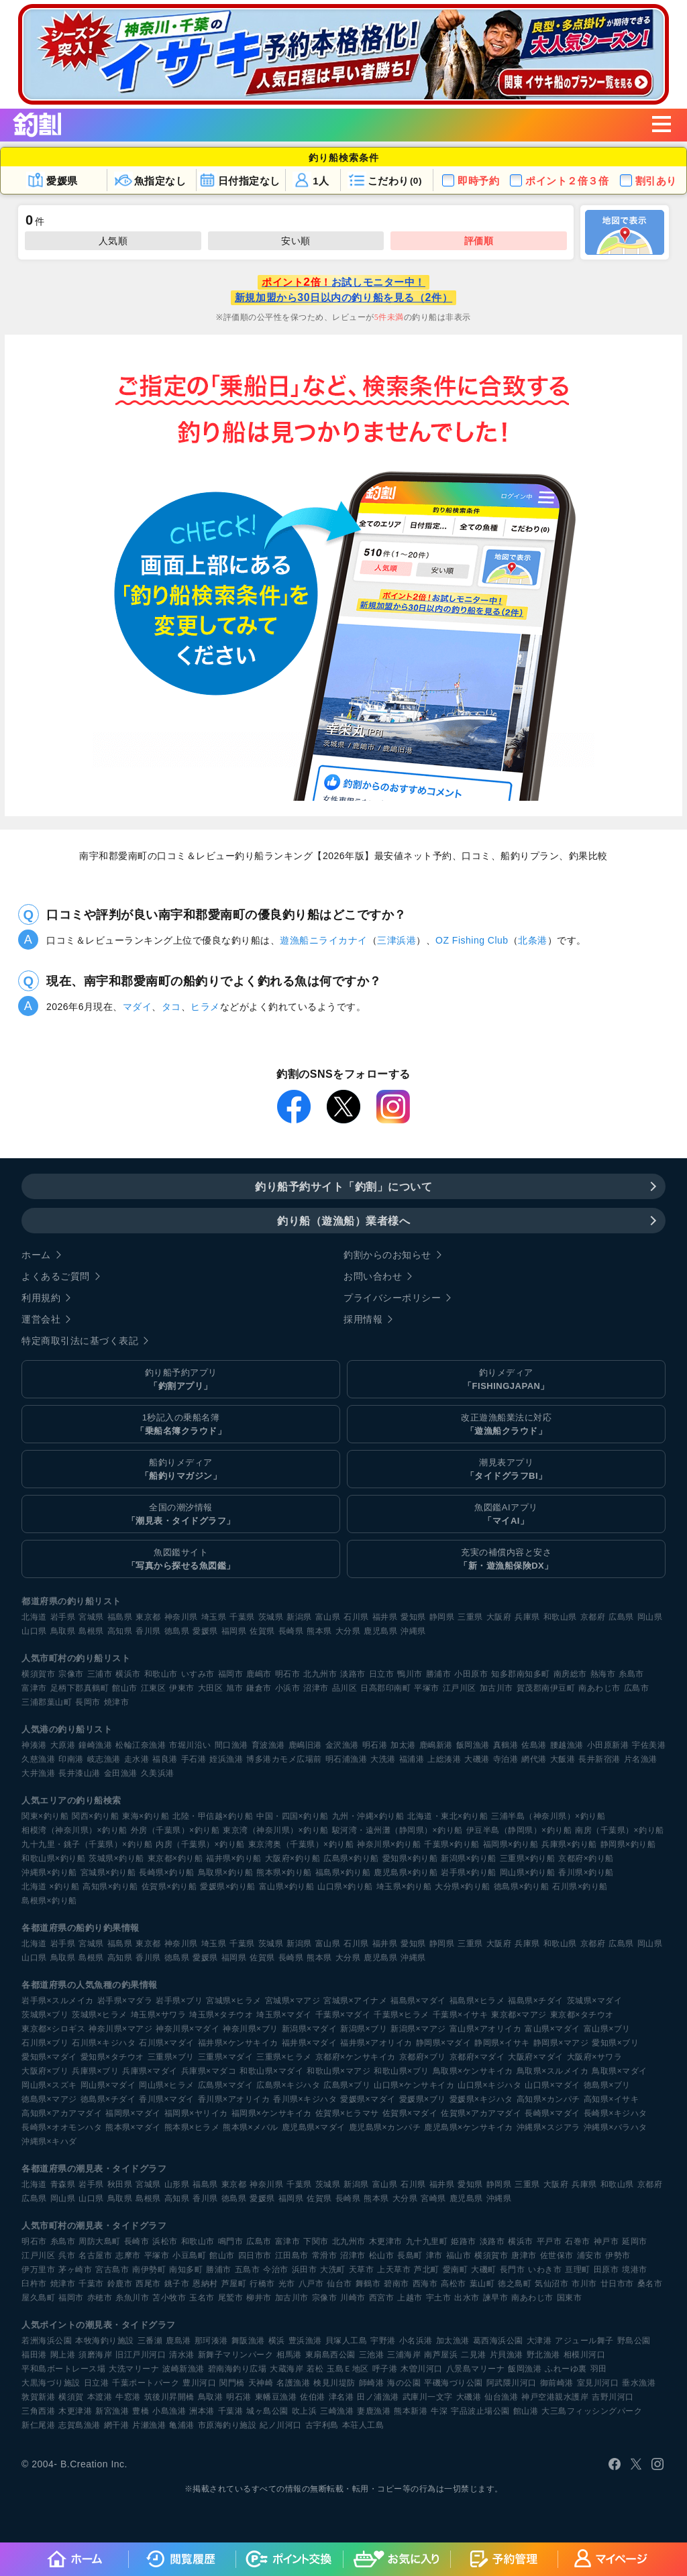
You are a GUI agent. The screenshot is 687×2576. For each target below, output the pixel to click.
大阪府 (499, 1617)
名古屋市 (95, 2255)
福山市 (459, 2255)
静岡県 (442, 1617)
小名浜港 (416, 2341)
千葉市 (91, 2284)
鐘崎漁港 (95, 1745)
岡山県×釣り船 (528, 1872)
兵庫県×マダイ (150, 2071)
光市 (286, 2284)
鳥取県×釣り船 (226, 1872)
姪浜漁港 (226, 1759)
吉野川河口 (613, 2397)
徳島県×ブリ (607, 2085)
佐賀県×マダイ (410, 2113)
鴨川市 (410, 1674)
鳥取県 (63, 1631)
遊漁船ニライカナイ (324, 940)
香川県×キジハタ (305, 2099)
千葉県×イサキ (460, 2015)
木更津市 (386, 2241)
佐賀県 (262, 1631)
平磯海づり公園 (453, 2383)
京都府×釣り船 (586, 1858)
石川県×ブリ (44, 2043)
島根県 (91, 1631)
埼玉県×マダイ (284, 2015)
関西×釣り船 (95, 1816)
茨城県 (271, 1617)
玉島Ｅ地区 (348, 2369)
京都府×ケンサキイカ (355, 2057)
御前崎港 (557, 2383)
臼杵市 (34, 2284)
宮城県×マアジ (293, 2001)
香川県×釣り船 (586, 1872)
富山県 (328, 1617)
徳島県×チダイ (108, 2099)
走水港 (137, 1759)
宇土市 (439, 2298)
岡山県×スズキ (49, 2085)
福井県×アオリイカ (376, 2043)
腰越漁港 (567, 1745)
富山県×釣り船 (287, 1887)
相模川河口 (585, 2355)
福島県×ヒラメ (477, 2001)
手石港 (194, 1759)
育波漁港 (268, 1745)
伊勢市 (618, 2255)
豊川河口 (199, 2383)
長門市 (512, 2269)
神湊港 (34, 1745)
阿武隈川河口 (511, 2383)
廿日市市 (617, 2284)
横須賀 (71, 2397)
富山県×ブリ (607, 2029)
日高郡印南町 (385, 1688)
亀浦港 (182, 2425)
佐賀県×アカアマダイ (481, 2113)
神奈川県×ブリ (250, 2029)
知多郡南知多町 (520, 1674)
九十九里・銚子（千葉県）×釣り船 (86, 1844)
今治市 (275, 2269)
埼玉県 (214, 1617)
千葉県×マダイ (343, 2015)
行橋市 (262, 2284)
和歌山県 (560, 1617)
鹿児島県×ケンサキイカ (468, 2127)
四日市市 (255, 2255)
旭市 (234, 1688)
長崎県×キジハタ (615, 2113)
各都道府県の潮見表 (62, 2169)
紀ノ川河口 (281, 2425)
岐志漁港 (104, 1759)
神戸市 (606, 2241)
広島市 (636, 1688)
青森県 (63, 2184)
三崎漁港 (337, 2411)
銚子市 (177, 2284)
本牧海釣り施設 (104, 2341)
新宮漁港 (112, 2411)
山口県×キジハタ (489, 2085)
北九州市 (320, 1674)
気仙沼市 (551, 2284)
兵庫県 (527, 1617)
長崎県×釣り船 (167, 1872)
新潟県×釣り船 (468, 1858)
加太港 (403, 1745)
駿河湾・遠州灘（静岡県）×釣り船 (397, 1830)
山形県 (177, 2184)
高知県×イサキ (611, 2099)
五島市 (247, 2269)
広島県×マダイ (226, 2085)
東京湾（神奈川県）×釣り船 (276, 1830)
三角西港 (38, 2411)
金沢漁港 (342, 1745)
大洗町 (333, 2269)
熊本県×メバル (250, 2127)
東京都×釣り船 (175, 1858)
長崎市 (137, 2241)
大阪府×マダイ (536, 2057)
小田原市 (471, 1674)
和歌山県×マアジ (338, 2071)
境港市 (634, 2269)
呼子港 (385, 2369)
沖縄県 (413, 1631)
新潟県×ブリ (363, 2029)
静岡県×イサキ (502, 2043)
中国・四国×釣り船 (292, 1816)
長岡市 (88, 1702)
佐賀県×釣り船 (169, 1887)
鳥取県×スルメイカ (553, 2071)
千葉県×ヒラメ (401, 2015)
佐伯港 (312, 2397)
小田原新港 (608, 1745)
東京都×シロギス (53, 2029)
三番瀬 (150, 2341)
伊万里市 (38, 2269)
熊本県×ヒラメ (192, 2127)
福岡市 (231, 1674)
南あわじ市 (599, 1688)
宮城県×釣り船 (108, 1872)
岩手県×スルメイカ (57, 2001)
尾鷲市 (231, 2298)
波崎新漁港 (183, 2369)
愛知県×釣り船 (410, 1858)
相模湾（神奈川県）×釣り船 (74, 1830)
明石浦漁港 (346, 1759)
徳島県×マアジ (49, 2099)
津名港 (341, 2397)
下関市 (316, 2241)
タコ (171, 1006)
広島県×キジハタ (288, 2085)
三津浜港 (396, 940)
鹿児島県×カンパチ (385, 2127)
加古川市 (496, 1688)
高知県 (120, 1631)
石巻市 (577, 2241)
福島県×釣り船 (343, 1872)
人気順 (113, 240)
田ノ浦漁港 (378, 2397)
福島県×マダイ (418, 2001)
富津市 (34, 1688)
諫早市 (496, 2298)
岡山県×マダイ (108, 2085)
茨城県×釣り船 (116, 1858)
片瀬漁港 (149, 2425)
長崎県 (291, 1631)
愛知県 (413, 1617)
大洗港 (383, 1759)
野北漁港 (543, 2355)
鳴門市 (231, 2241)
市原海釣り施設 (227, 2425)
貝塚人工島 (346, 2341)
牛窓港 (128, 2397)
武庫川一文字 (428, 2397)
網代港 (534, 1759)
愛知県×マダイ (49, 2057)
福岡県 (234, 1631)
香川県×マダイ (167, 2099)
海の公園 (404, 2383)
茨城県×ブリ (44, 2015)
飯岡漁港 (473, 1745)
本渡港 (100, 2397)
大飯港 (563, 1759)
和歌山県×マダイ (271, 2071)
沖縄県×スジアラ (548, 2127)
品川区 (345, 1688)
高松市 (453, 2284)
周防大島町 (99, 2241)
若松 (315, 2369)
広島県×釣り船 (351, 1858)
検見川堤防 (334, 2383)
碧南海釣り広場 (237, 2369)
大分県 (348, 1631)
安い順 (296, 240)
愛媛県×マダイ (368, 2099)
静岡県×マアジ (561, 2043)
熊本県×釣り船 (284, 1872)
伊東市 (182, 1688)
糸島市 (631, 1674)
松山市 (381, 2255)
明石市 (288, 1674)
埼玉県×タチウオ (221, 2015)
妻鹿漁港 (373, 2411)
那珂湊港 (211, 2341)
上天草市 (394, 2269)
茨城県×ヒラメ (99, 2015)
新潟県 (299, 1617)
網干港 (116, 2425)
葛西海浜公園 (498, 2341)
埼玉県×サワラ (159, 2015)
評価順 (479, 240)
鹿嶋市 (259, 1674)
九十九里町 (427, 2241)
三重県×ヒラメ (284, 2057)
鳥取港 (210, 2397)
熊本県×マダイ (133, 2127)
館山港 (526, 2411)
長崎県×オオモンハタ (61, 2127)
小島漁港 (169, 2411)
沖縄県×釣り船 (49, 1872)
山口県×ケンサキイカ (414, 2085)
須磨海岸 (95, 2355)
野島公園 (634, 2341)
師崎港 (371, 2383)
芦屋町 (234, 2284)
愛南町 (455, 2269)
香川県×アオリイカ (234, 2099)
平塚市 (426, 1688)
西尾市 (148, 2284)
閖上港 (63, 2355)
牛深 (439, 2411)
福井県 (385, 1617)
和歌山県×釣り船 (53, 1858)
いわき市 (545, 2269)
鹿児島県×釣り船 (405, 1872)
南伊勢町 (149, 2269)
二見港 (473, 2355)
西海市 (425, 2284)
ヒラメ (205, 1006)
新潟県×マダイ (309, 2029)
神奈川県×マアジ (120, 2029)
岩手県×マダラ (125, 2001)
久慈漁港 (38, 1759)
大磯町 (483, 2269)
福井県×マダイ (309, 2043)
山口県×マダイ (552, 2085)
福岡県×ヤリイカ (196, 2113)
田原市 (606, 2269)
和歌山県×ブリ (401, 2071)
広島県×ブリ (346, 2085)
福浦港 (412, 1759)
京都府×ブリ (422, 2057)
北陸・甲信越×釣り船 (212, 1816)
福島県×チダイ (536, 2001)
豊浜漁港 (305, 2341)
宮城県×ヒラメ (234, 2001)
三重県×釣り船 (528, 1858)
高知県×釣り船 (110, 1887)
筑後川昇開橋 (169, 2397)
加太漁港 (453, 2341)
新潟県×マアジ (418, 2029)
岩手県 (63, 1617)
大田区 (210, 1688)
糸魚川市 (132, 2298)
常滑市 (324, 2255)
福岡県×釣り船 (511, 1844)
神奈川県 (181, 1617)
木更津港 (75, 2411)
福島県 (120, 1617)
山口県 (34, 1631)
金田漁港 (121, 1773)
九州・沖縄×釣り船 (368, 1816)
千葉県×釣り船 (452, 1844)
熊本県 (319, 1631)
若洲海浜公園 (46, 2341)
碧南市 (396, 2284)
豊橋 (140, 2411)
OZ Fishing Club (472, 940)
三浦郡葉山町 (46, 1702)
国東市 (569, 2298)
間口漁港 (231, 1745)
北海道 (34, 1617)
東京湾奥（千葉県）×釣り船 (301, 1844)
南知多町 (186, 2269)
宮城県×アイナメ (355, 2001)
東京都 (148, 1617)
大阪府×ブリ (44, 2071)
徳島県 (177, 1631)
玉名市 (202, 2298)
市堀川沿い (190, 1745)
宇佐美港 (649, 1745)
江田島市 (292, 2255)
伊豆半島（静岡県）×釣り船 (519, 1830)
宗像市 (71, 1674)
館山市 (125, 1688)
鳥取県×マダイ (619, 2071)
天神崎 (261, 2383)
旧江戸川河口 (140, 2355)
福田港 (34, 2355)
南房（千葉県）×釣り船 (619, 1830)
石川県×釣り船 (580, 1887)
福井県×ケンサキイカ (238, 2043)
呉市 (66, 2255)
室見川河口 (598, 2383)
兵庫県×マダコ (209, 2071)
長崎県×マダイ (552, 2113)
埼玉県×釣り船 (404, 1887)
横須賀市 (38, 1674)
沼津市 (316, 1688)
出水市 (467, 2298)
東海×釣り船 (145, 1816)
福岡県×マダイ (133, 2113)
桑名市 (650, 2284)
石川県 (356, 1617)
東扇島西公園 (330, 2355)
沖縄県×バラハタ (615, 2127)
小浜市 (288, 1688)
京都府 (593, 1617)
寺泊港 (506, 1759)
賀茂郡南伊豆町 (546, 1688)
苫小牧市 (169, 2298)
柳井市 (259, 2298)
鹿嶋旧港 (305, 1745)
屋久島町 (38, 2298)
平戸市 (549, 2241)
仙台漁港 (501, 2397)
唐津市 (524, 2255)
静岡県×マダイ (444, 2043)
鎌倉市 (259, 1688)
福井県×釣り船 (234, 1858)
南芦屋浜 (441, 2355)
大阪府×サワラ (595, 2057)
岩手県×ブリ (179, 2001)
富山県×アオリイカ (486, 2029)
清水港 (182, 2355)
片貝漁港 (506, 2355)
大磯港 (477, 1759)
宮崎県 (433, 2198)
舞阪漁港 (248, 2341)
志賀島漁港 (79, 2425)
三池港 (371, 2355)
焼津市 (116, 1702)
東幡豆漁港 (276, 2397)
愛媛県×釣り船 (228, 1887)
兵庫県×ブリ (95, 2071)
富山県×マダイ (552, 2029)
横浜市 (128, 1674)
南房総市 (570, 1674)
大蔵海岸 (286, 2369)
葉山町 (482, 2284)
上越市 (410, 2298)
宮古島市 (112, 2269)
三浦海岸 (404, 2355)
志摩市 (128, 2255)
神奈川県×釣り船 (389, 1844)
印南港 (71, 1759)
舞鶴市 (368, 2284)
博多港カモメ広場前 (284, 1759)
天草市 (361, 2269)
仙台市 (339, 2284)
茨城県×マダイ (595, 2001)
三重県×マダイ (226, 2057)
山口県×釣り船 (345, 1887)
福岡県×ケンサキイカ (271, 2113)
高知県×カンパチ (548, 2099)
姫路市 (463, 2241)
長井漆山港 (79, 1773)
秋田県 (120, 2184)
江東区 (153, 1688)
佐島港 (534, 1745)
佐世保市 (557, 2255)
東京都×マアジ (519, 2015)
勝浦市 (439, 1674)
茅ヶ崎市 (75, 2269)
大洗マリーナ (134, 2369)
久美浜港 (157, 1773)
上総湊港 (444, 1759)
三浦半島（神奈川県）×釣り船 (548, 1816)
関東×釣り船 (44, 1816)
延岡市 (634, 2241)
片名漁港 (640, 1759)
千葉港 (231, 2411)
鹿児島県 (380, 1631)
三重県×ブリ (171, 2057)
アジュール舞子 (584, 2341)
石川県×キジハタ (104, 2043)
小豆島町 (189, 2255)
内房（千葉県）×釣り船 (200, 1844)
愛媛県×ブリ (422, 2099)
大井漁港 (38, 1773)
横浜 (276, 2341)
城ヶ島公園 (267, 2411)
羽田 (598, 2369)
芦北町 (426, 2269)
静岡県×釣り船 (628, 1844)
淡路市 (353, 1674)
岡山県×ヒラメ (167, 2085)
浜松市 (165, 2241)
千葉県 (242, 1617)
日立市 (381, 1674)
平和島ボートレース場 (63, 2369)
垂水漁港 (638, 2383)
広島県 (621, 1617)
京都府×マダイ (477, 2057)
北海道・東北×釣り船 (447, 1816)
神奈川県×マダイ (187, 2029)
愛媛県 (205, 1631)
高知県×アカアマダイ (61, 2113)
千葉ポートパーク (145, 2383)
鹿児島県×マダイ (314, 2127)
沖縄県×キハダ (49, 2141)
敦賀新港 (38, 2397)
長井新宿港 (599, 1759)
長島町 (410, 2255)
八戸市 (311, 2284)
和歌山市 (161, 1674)
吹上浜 (304, 2411)
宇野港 (383, 2341)
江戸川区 (459, 1688)
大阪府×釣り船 (293, 1858)
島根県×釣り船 (49, 1901)
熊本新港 (410, 2411)
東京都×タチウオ (582, 2015)
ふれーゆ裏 (566, 2369)
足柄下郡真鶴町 (79, 1688)
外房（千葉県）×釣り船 (175, 1830)
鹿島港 (178, 2341)
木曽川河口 (422, 2369)
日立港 (96, 2383)
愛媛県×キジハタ (481, 2099)
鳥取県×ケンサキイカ (473, 2071)
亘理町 (577, 2269)
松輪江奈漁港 (140, 1745)
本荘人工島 (363, 2425)
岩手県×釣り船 (468, 1872)
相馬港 (289, 2355)
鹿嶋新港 (436, 1745)
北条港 (532, 940)
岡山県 (650, 1617)
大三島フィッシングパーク (591, 2411)
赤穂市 (100, 2298)
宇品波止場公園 (480, 2411)
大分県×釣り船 (462, 1887)
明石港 (375, 1745)
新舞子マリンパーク (236, 2355)
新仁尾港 (38, 2425)
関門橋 (232, 2383)
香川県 (148, 1631)
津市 (434, 2255)
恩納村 (205, 2284)
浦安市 (589, 2255)
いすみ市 (198, 1674)
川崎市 (353, 2298)
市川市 (584, 2284)
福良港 (165, 1759)
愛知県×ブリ (615, 2043)
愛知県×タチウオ (112, 2057)
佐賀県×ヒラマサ (347, 2113)
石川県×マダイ (167, 2043)
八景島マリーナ (475, 2369)
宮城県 (91, 1617)
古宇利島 (322, 2425)
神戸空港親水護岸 (554, 2397)
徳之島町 (514, 2284)
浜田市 (304, 2269)
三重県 (470, 1617)
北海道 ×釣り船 (50, 1887)
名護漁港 (293, 2383)
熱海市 (603, 1674)
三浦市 (100, 1674)
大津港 (539, 2341)
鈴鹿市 (120, 2284)
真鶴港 (506, 1745)
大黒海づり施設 (51, 2383)
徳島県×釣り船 (521, 1887)
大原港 (63, 1745)
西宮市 (381, 2298)
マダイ (137, 1006)
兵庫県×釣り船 (569, 1844)
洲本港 (202, 2411)
